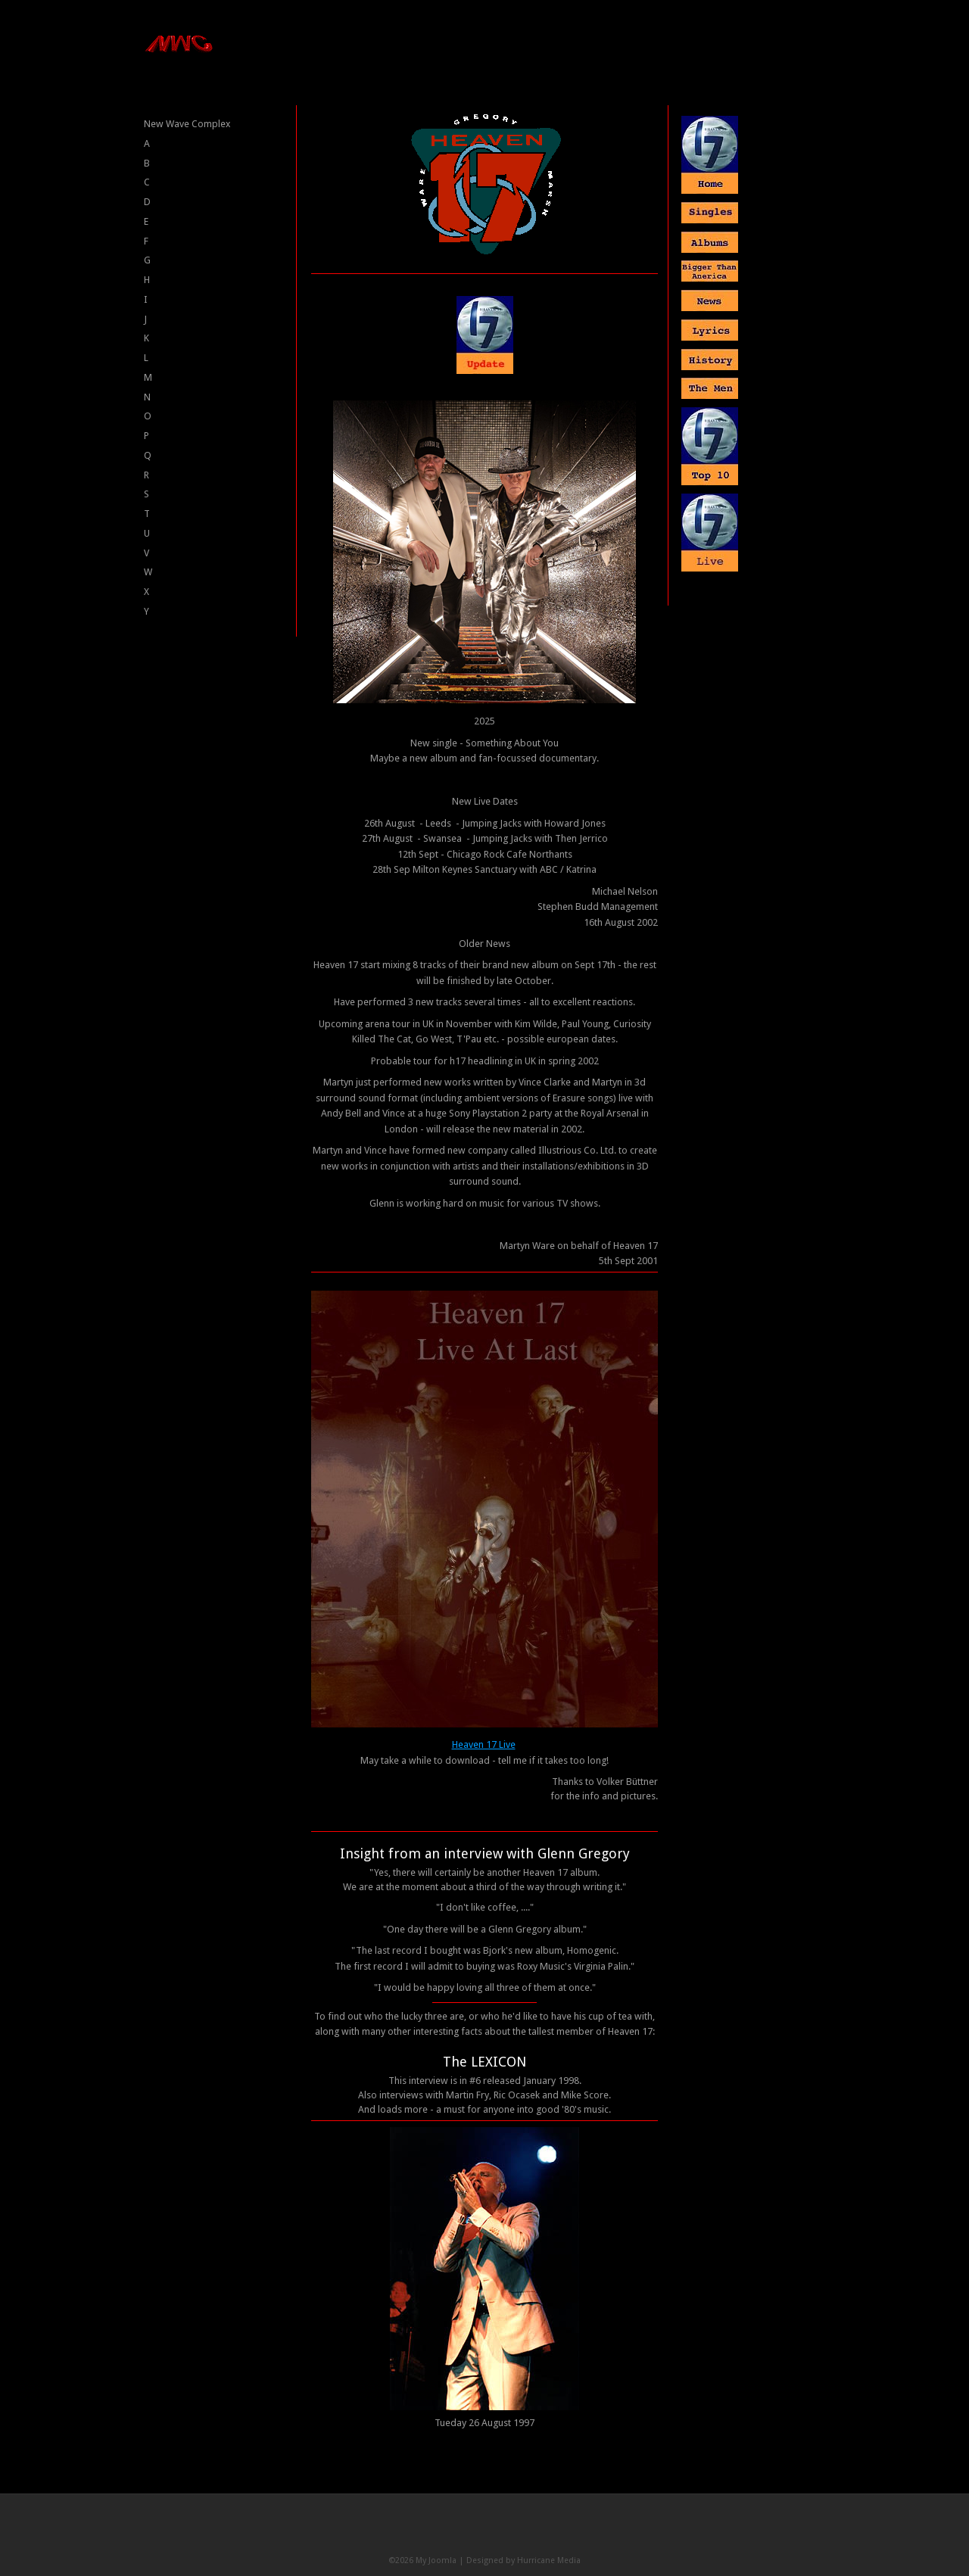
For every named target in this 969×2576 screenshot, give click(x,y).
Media (569, 2560)
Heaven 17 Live (484, 1744)
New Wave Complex (187, 123)
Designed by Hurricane (511, 2560)
